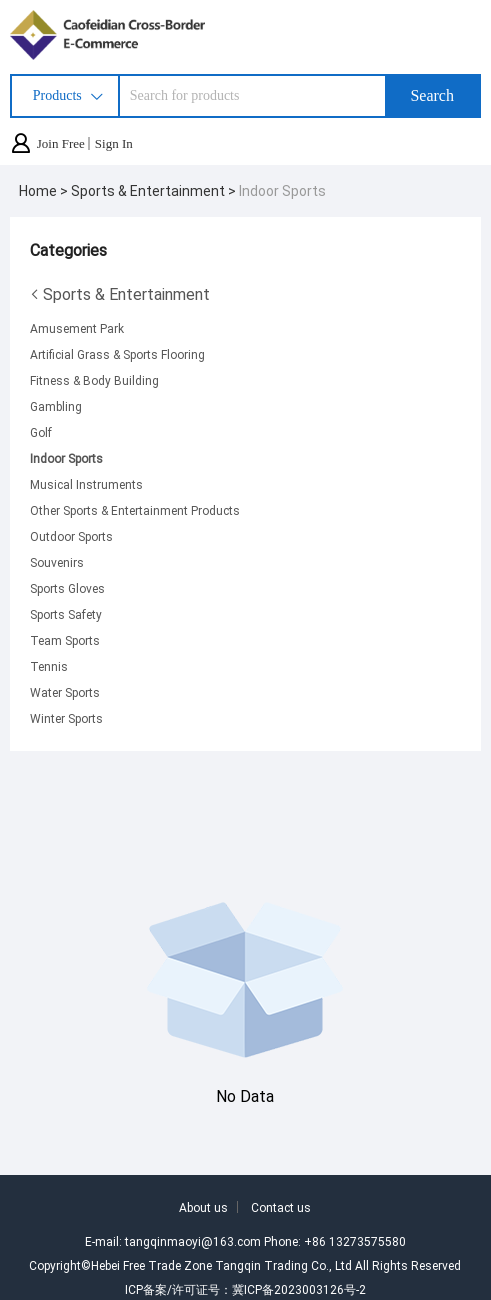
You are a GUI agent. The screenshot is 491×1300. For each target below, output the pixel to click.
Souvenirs (57, 562)
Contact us (281, 1207)
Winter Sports (66, 718)
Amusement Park (77, 328)
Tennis (49, 666)
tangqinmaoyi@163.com (193, 1241)
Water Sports (65, 692)
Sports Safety (66, 614)
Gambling (56, 406)
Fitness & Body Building (94, 380)
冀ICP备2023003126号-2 (299, 1289)
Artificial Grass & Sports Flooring (117, 354)
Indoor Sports (282, 190)
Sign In (114, 143)
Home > (45, 190)
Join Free (61, 143)
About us (203, 1207)
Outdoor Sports (71, 536)
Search (432, 95)
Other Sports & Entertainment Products (135, 510)
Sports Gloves (67, 588)
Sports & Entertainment (120, 294)
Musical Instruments (86, 484)
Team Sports (65, 640)
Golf (41, 432)
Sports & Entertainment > (155, 190)
